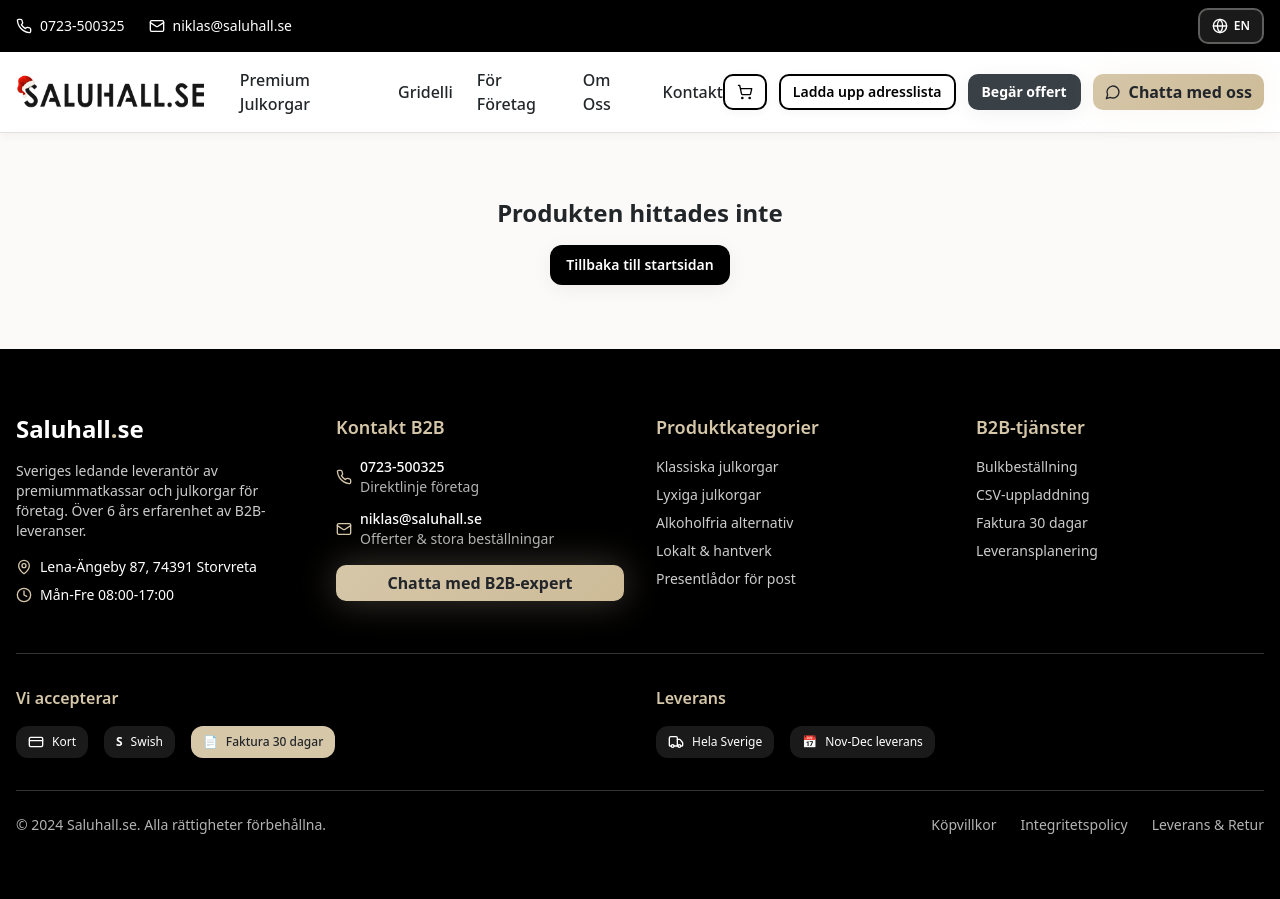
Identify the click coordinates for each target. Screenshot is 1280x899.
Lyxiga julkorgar (708, 494)
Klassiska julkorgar (717, 466)
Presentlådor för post (726, 578)
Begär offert (1024, 91)
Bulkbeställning (1027, 466)
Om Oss (597, 92)
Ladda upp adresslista (867, 91)
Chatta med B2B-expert (479, 583)
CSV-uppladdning (1033, 494)
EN (1231, 25)
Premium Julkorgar (275, 92)
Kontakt (693, 92)
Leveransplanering (1037, 550)
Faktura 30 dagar (1032, 522)
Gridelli (425, 92)
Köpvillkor (963, 824)
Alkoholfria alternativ (724, 522)
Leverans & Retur (1208, 824)
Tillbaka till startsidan (639, 264)
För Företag (506, 92)
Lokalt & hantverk (714, 550)
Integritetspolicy (1073, 824)
